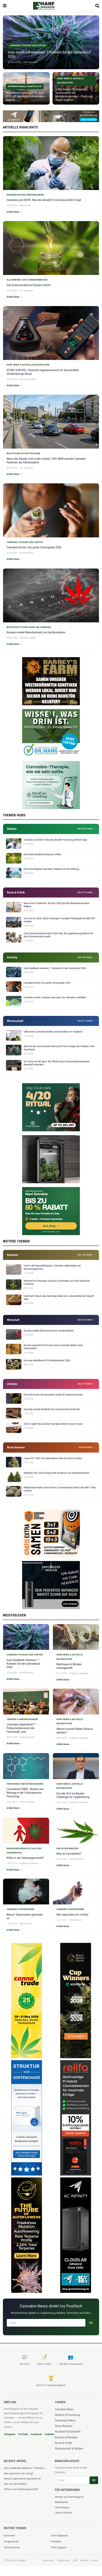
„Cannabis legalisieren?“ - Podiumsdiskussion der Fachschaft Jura (22, 1728)
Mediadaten (61, 2502)
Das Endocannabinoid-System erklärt (29, 285)
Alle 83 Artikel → (87, 1447)
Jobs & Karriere (63, 2512)
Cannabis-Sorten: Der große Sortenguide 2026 (34, 547)
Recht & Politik (63, 2442)
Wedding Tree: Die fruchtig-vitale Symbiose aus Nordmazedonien (56, 1473)
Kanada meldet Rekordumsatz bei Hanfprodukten (36, 632)
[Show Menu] (5, 6)
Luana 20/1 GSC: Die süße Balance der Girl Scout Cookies (53, 1458)
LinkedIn (49, 2434)
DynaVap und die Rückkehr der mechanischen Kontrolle (52, 1409)
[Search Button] (97, 6)
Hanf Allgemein (59, 2535)
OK (91, 2322)
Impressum (48, 2560)
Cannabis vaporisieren (20, 1909)
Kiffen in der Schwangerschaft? (25, 1857)
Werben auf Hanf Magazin (69, 2496)
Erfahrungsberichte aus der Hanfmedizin (24, 1850)
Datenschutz (63, 2560)
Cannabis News (64, 2409)
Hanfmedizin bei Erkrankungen (25, 195)
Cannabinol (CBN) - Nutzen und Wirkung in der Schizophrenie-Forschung (25, 1793)
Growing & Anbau (65, 2420)
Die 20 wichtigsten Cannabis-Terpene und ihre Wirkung (51, 869)
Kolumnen (9, 2535)
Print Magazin (58, 2547)
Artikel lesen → (14, 212)
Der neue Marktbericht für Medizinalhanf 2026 (47, 1360)
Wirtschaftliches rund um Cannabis (29, 627)
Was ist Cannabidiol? (68, 1853)
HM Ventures (62, 2507)
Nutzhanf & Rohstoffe (68, 2431)
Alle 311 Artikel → (86, 1021)
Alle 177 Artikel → (86, 1384)
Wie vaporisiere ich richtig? (72, 1914)
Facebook (36, 2434)
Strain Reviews (63, 2426)
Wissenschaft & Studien (69, 2448)
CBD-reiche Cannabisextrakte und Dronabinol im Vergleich (53, 1031)
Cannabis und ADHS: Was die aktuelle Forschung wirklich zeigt (44, 199)
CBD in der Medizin (67, 1848)
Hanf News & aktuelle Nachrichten (28, 365)
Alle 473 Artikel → (86, 892)
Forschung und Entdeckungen (25, 1784)
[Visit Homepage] (49, 6)
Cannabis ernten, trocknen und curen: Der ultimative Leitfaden (55, 997)
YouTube (23, 2434)
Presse (94, 2560)
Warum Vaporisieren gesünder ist (22, 2478)
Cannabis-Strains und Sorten (25, 542)
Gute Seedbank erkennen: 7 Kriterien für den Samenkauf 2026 (55, 968)
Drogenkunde (11, 2541)
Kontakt (84, 2560)
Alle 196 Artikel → (86, 1255)
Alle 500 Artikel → (86, 829)
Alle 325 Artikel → (86, 1320)
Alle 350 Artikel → (86, 957)
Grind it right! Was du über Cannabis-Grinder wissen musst (53, 1424)
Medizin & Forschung (67, 2414)
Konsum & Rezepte (66, 2437)
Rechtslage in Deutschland (23, 453)
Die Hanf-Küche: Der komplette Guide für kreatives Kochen (53, 1394)
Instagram (9, 2434)
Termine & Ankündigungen (22, 1719)
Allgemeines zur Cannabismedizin (27, 280)
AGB (75, 2560)
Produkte (56, 2541)
